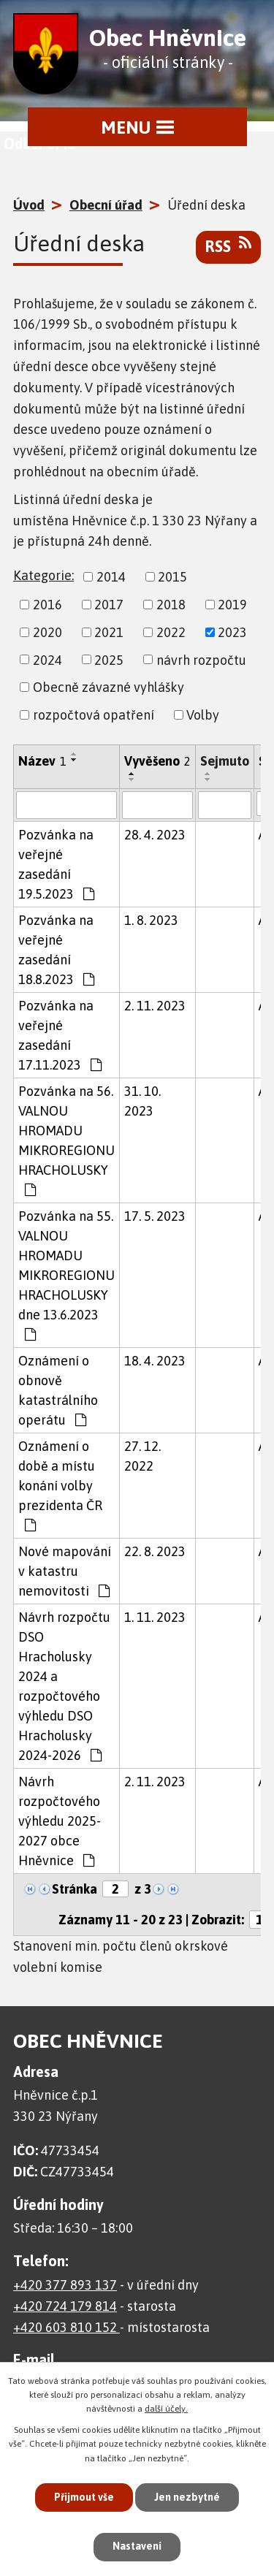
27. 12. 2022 (142, 1456)
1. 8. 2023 (151, 920)
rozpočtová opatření (93, 715)
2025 (108, 659)
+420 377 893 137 (65, 2285)
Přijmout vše (84, 2497)
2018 (171, 604)
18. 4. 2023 (155, 1360)
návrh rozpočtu (201, 659)
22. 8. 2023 (155, 1551)
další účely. (166, 2409)
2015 (172, 576)
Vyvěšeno (157, 761)
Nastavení (137, 2546)
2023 (232, 632)
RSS (228, 245)
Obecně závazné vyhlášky (108, 687)
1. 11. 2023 (155, 1617)
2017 (108, 604)
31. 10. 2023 (142, 1101)
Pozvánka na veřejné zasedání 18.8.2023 (56, 949)
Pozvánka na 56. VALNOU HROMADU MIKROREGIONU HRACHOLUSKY (66, 1140)
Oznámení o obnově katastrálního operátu (58, 1390)
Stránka (74, 1889)
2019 (232, 604)
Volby (202, 715)
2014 (111, 576)
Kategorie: (43, 575)
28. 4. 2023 (155, 834)
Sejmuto (224, 761)
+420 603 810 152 (66, 2327)
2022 (171, 632)
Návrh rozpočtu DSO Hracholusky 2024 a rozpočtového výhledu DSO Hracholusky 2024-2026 (64, 1686)
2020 (47, 632)
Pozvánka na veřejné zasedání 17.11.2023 (60, 1035)
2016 (47, 604)
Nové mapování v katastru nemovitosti (64, 1571)
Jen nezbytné (187, 2497)
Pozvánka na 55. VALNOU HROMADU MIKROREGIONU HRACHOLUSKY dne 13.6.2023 (66, 1274)
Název (42, 761)
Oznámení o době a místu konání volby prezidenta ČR (60, 1485)
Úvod (29, 205)
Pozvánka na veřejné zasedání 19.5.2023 (56, 864)
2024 (47, 659)
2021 (108, 632)
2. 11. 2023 (155, 1005)
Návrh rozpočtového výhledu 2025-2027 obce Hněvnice (59, 1821)
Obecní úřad (105, 205)
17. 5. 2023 (155, 1216)
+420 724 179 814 (65, 2306)
